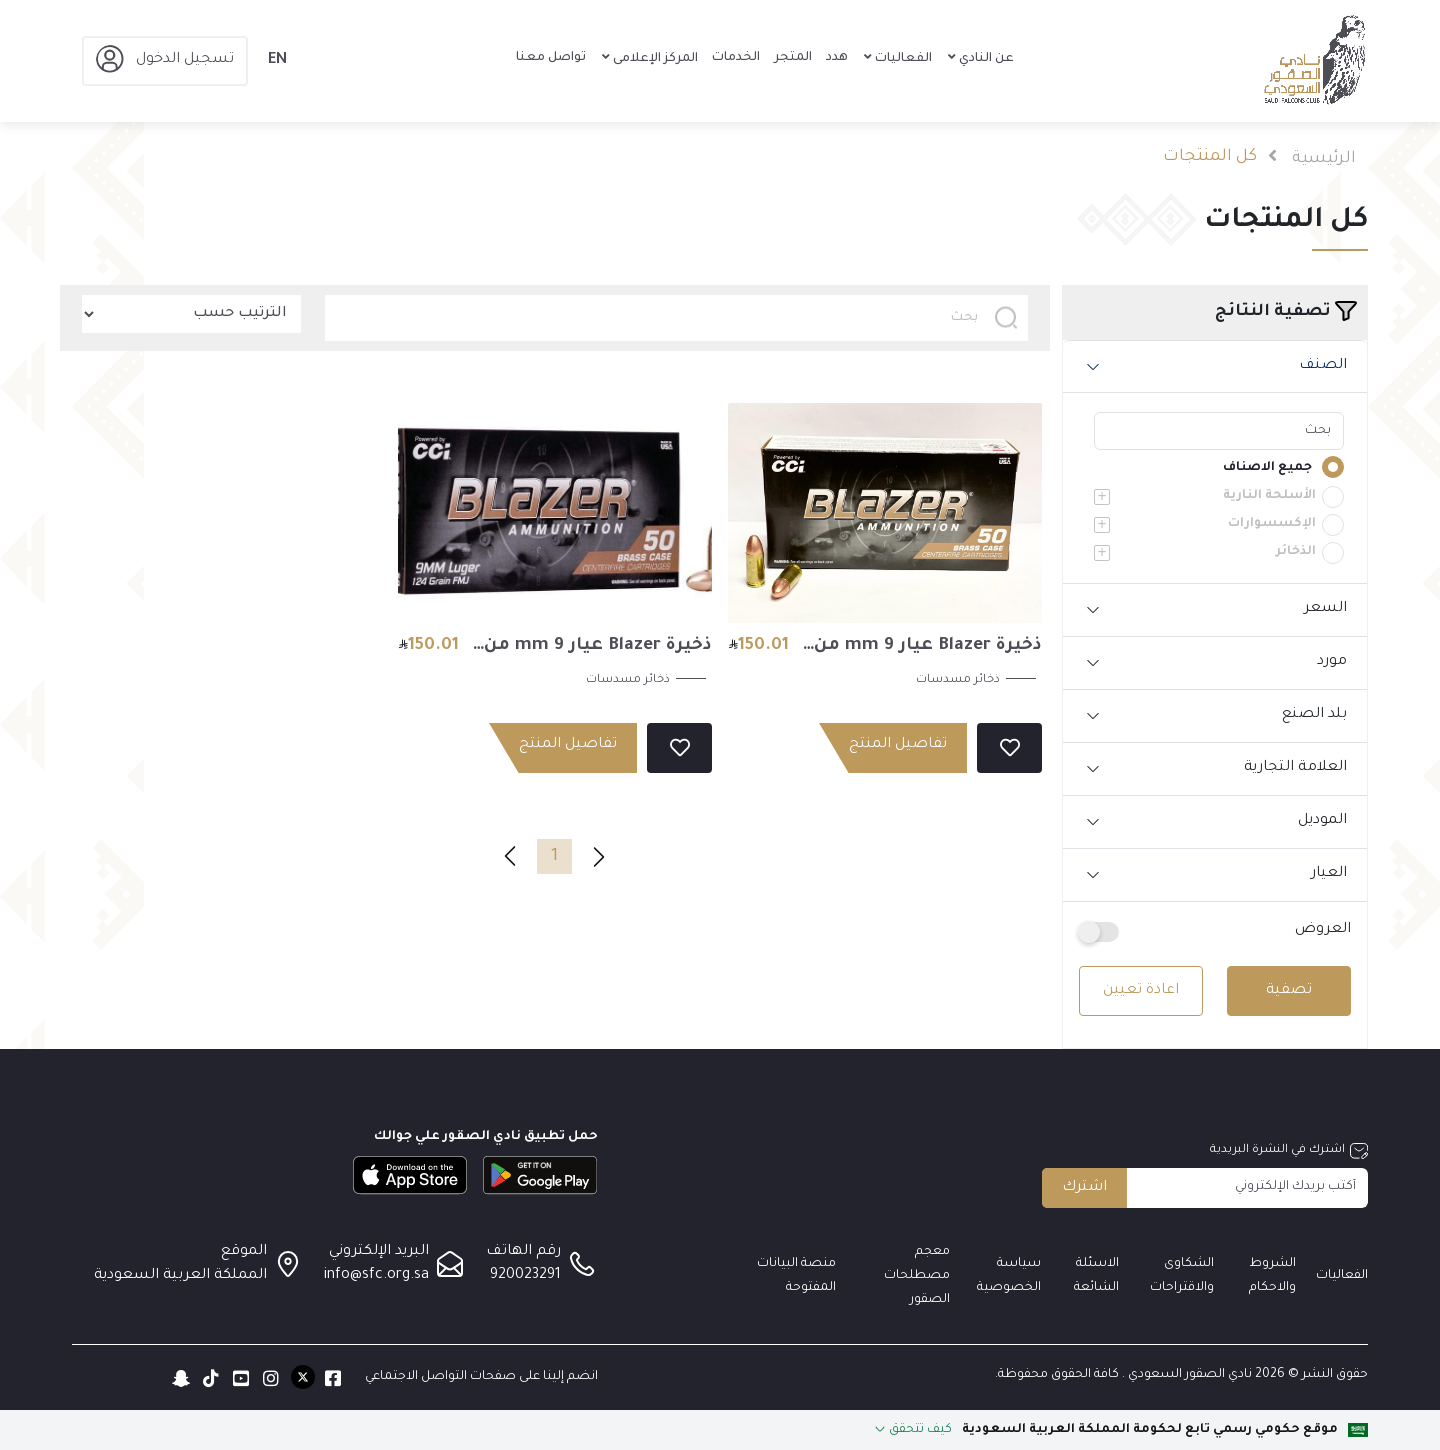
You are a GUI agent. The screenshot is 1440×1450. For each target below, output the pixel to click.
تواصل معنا (551, 58)
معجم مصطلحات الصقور (917, 1276)
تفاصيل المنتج (898, 745)
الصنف (1323, 366)
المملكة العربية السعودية (180, 1276)
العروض (1323, 930)
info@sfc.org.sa (376, 1276)
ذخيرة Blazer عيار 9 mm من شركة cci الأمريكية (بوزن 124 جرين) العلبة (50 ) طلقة (592, 649)
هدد (837, 58)
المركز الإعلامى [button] (654, 59)
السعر (1325, 609)
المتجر (793, 58)
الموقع (244, 1252)
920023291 (525, 1276)
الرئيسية (1324, 159)
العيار (1329, 874)
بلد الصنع (1314, 715)
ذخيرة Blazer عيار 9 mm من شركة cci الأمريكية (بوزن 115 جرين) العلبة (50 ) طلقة (924, 649)
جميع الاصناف (1267, 468)
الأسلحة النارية (1269, 496)
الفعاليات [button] (902, 59)
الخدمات (736, 58)
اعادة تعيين (1141, 991)
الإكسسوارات (1272, 524)
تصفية (1289, 991)
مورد (1332, 662)
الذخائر (1296, 552)
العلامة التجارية (1295, 768)
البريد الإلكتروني (379, 1252)
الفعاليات (1342, 1276)
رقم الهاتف (523, 1252)
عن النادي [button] (985, 59)
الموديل (1322, 821)
